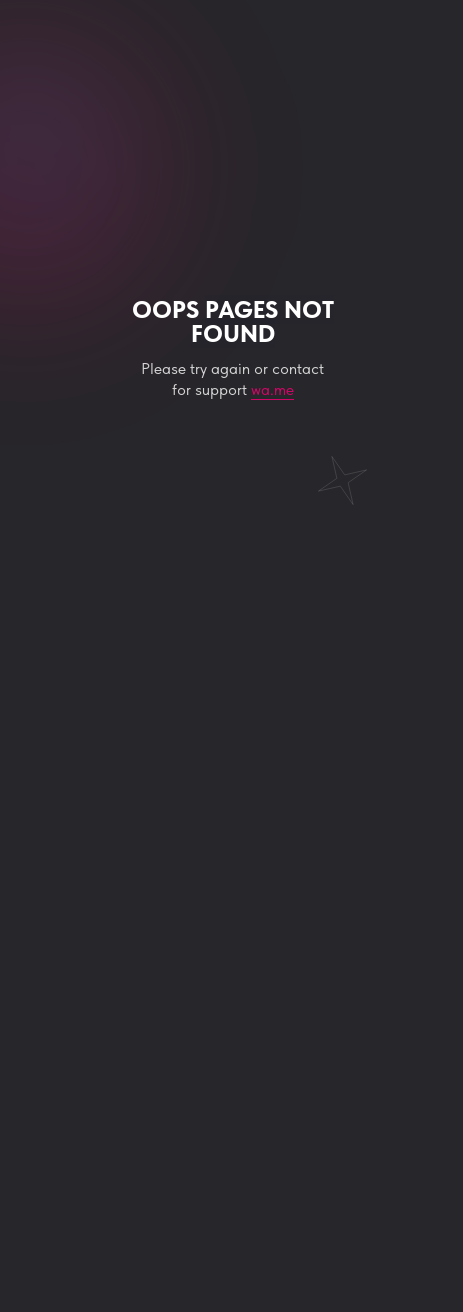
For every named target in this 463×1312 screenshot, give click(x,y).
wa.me (272, 389)
